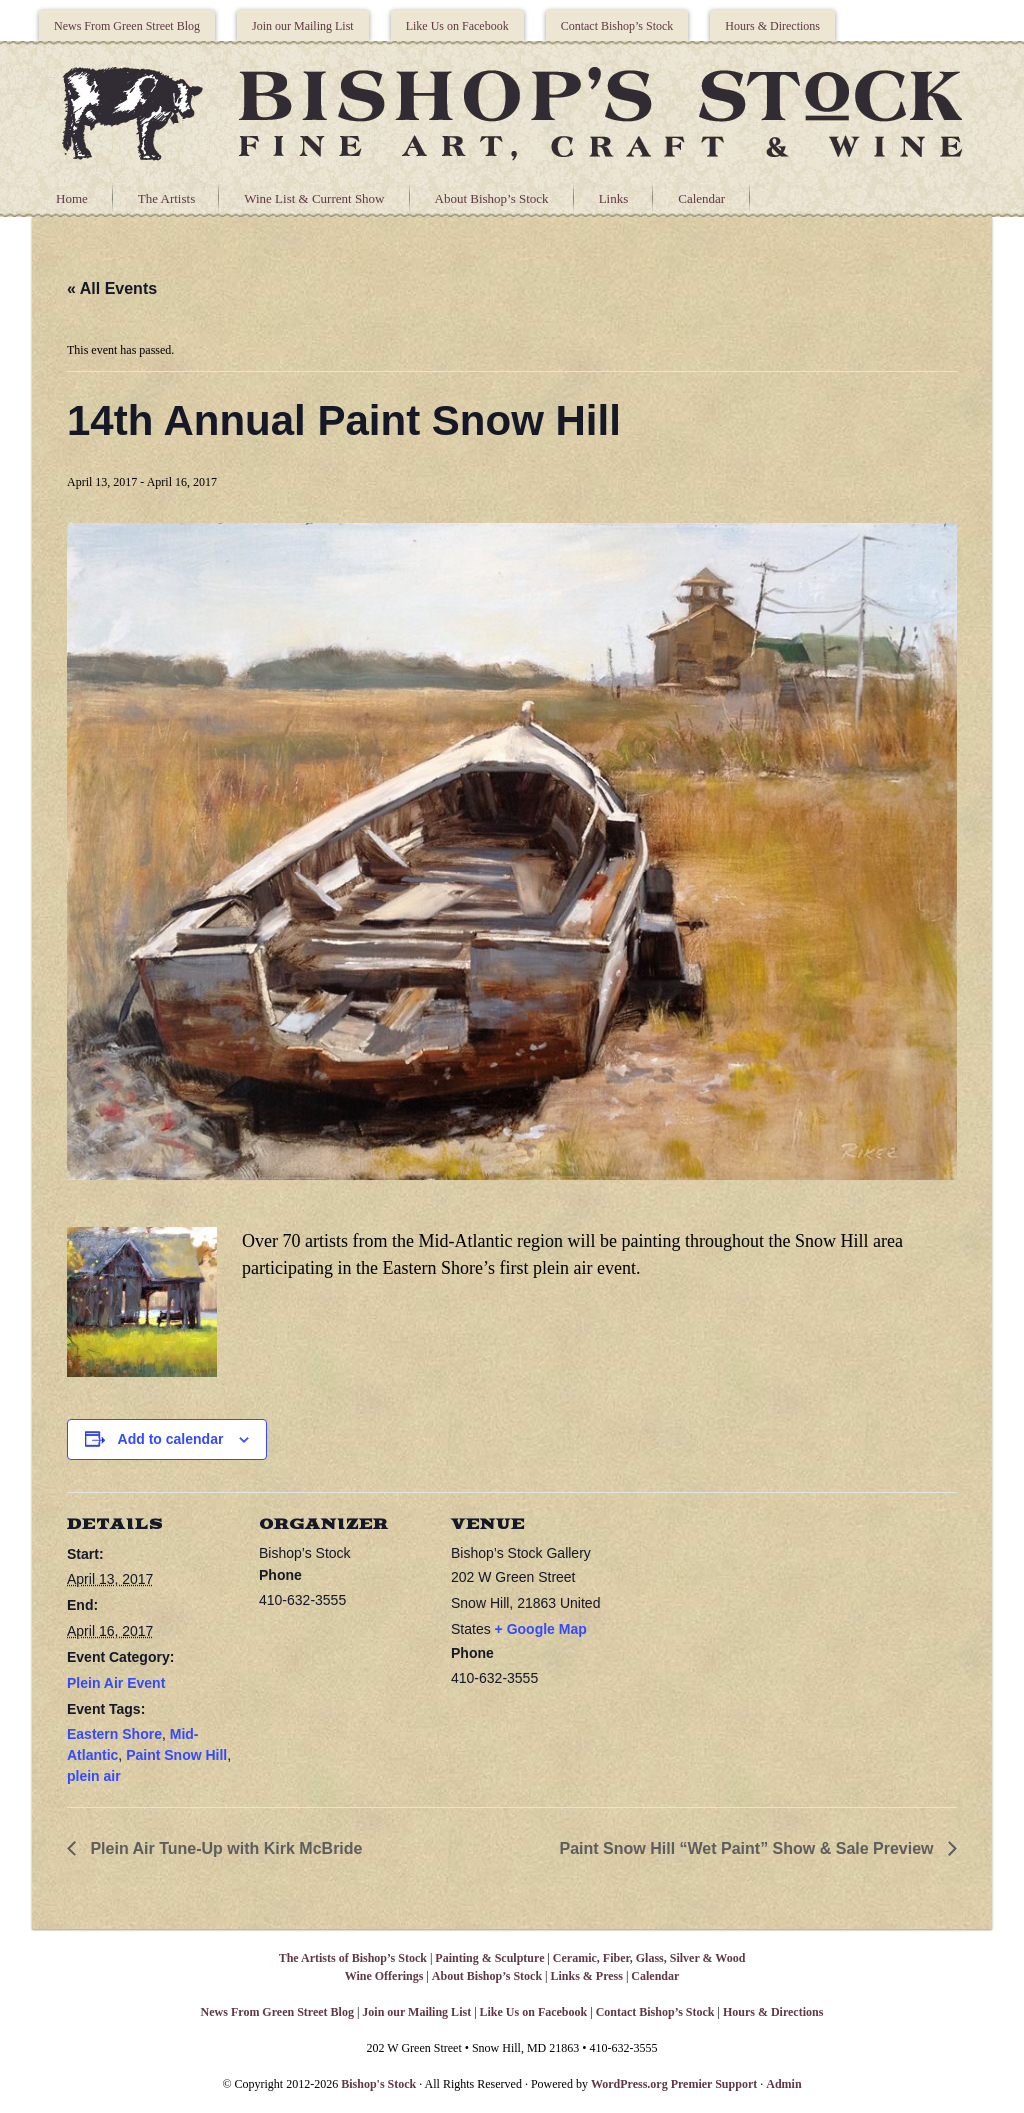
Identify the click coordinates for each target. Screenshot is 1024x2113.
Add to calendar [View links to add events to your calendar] (171, 1439)
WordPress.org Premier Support (674, 2084)
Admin (783, 2084)
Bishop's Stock (378, 2084)
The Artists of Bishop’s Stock (353, 1958)
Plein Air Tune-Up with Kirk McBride (224, 1848)
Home (72, 198)
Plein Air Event (116, 1683)
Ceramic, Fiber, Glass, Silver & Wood (649, 1958)
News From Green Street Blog (127, 26)
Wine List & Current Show (314, 198)
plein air (94, 1776)
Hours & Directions (772, 26)
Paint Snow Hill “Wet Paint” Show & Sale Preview (749, 1848)
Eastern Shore (114, 1734)
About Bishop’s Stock (492, 198)
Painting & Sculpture (489, 1958)
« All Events (112, 288)
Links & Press (586, 1976)
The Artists (166, 198)
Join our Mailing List (303, 26)
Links (614, 198)
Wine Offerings (384, 1976)
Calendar (701, 198)
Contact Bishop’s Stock (617, 26)
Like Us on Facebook (457, 26)
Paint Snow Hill (176, 1755)
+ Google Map (541, 1629)
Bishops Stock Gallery (512, 111)
